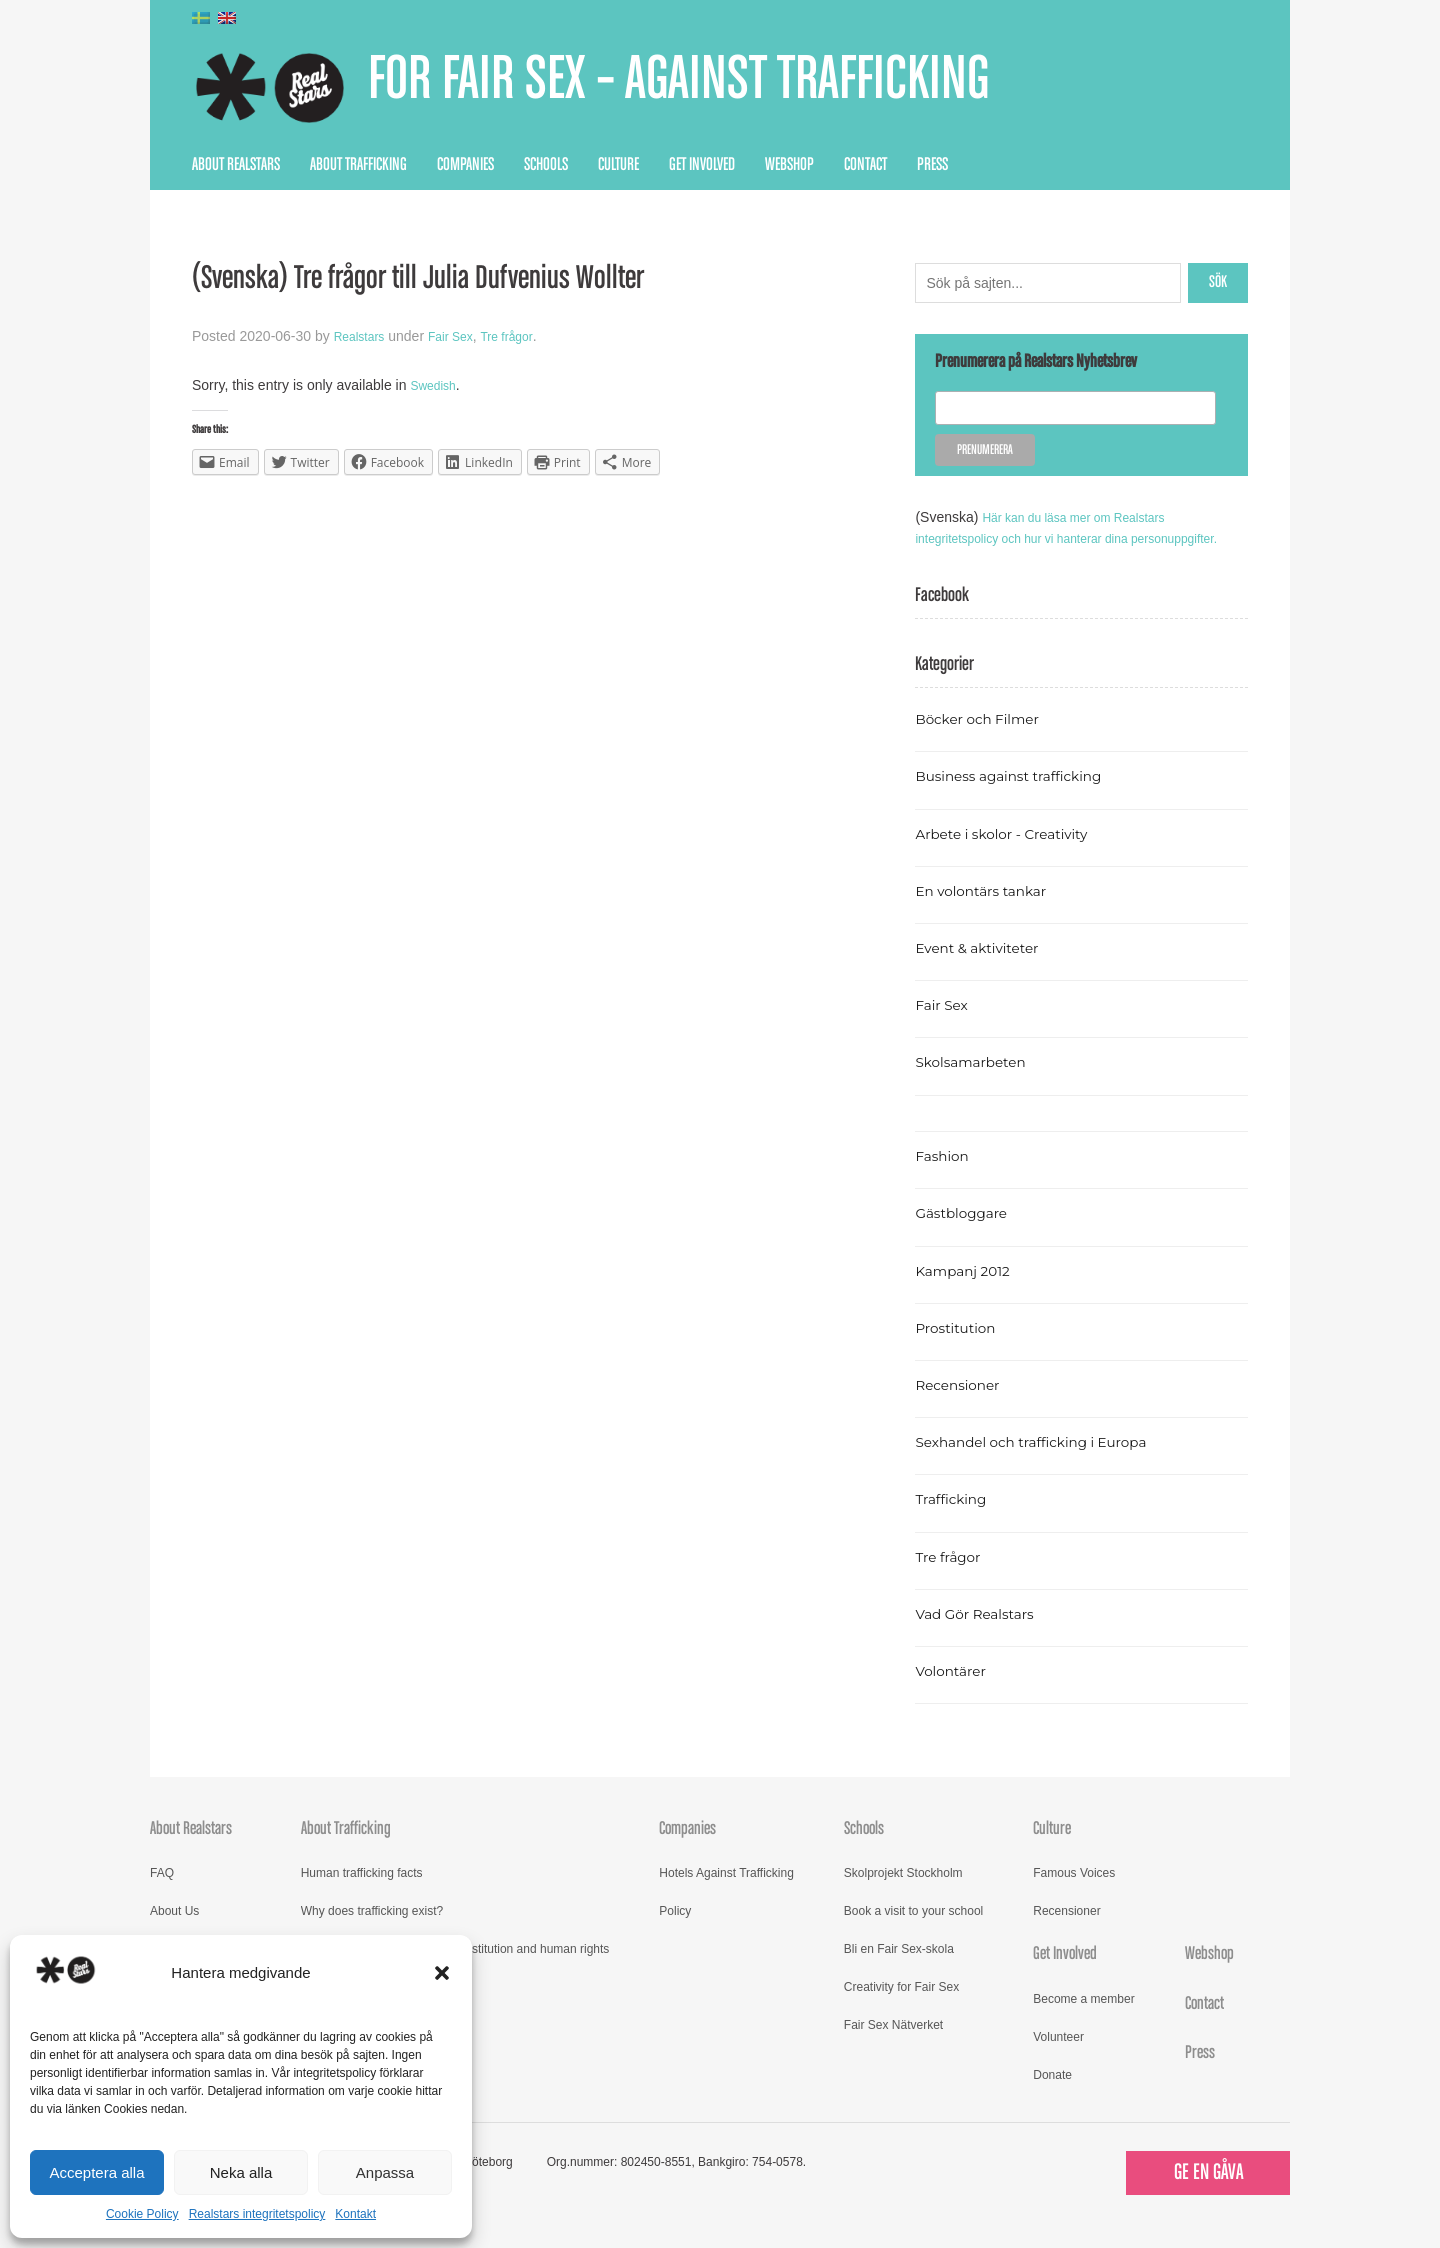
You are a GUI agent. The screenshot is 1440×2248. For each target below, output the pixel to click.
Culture (618, 165)
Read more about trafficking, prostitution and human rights (455, 1970)
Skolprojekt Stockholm (903, 1894)
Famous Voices (1074, 1894)
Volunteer (1058, 2058)
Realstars (363, 336)
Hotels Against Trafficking (726, 1894)
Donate (1052, 2096)
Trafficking (956, 1519)
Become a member (1083, 2020)
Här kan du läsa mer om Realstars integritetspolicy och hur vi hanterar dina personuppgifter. (1054, 538)
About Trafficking (358, 165)
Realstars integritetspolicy (257, 2214)
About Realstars (236, 165)
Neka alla (241, 2172)
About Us (174, 1932)
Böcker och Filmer (987, 739)
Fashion (946, 1176)
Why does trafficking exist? (372, 1932)
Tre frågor (526, 336)
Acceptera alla (96, 2172)
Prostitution (961, 1348)
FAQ (162, 1894)
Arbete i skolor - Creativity (1015, 854)
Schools (546, 165)
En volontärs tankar (991, 911)
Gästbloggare (968, 1233)
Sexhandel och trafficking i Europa (1049, 1462)
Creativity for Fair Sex (901, 2008)
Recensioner (964, 1405)
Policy (675, 1932)
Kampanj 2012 (970, 1291)
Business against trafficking (1023, 796)
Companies (465, 165)
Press (932, 165)
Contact (865, 165)
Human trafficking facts (362, 1894)
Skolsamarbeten (979, 1082)
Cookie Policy (142, 2214)
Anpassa (385, 2172)
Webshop (789, 165)
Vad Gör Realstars (984, 1634)
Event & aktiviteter (987, 968)
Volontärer (956, 1691)
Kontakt (355, 2214)
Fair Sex (462, 336)
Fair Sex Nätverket (893, 2046)
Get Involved (702, 165)
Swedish (436, 385)
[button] (442, 1973)
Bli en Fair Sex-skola (899, 1970)
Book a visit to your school (913, 1932)
